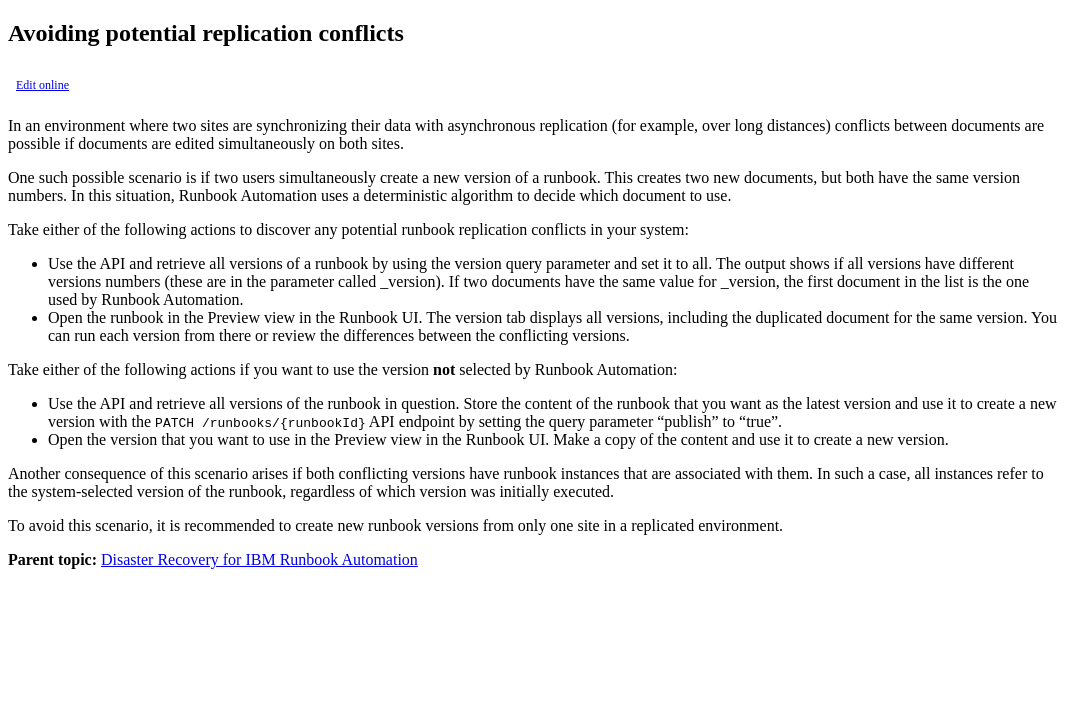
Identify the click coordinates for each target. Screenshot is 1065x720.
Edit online (42, 85)
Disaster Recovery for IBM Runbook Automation (259, 559)
